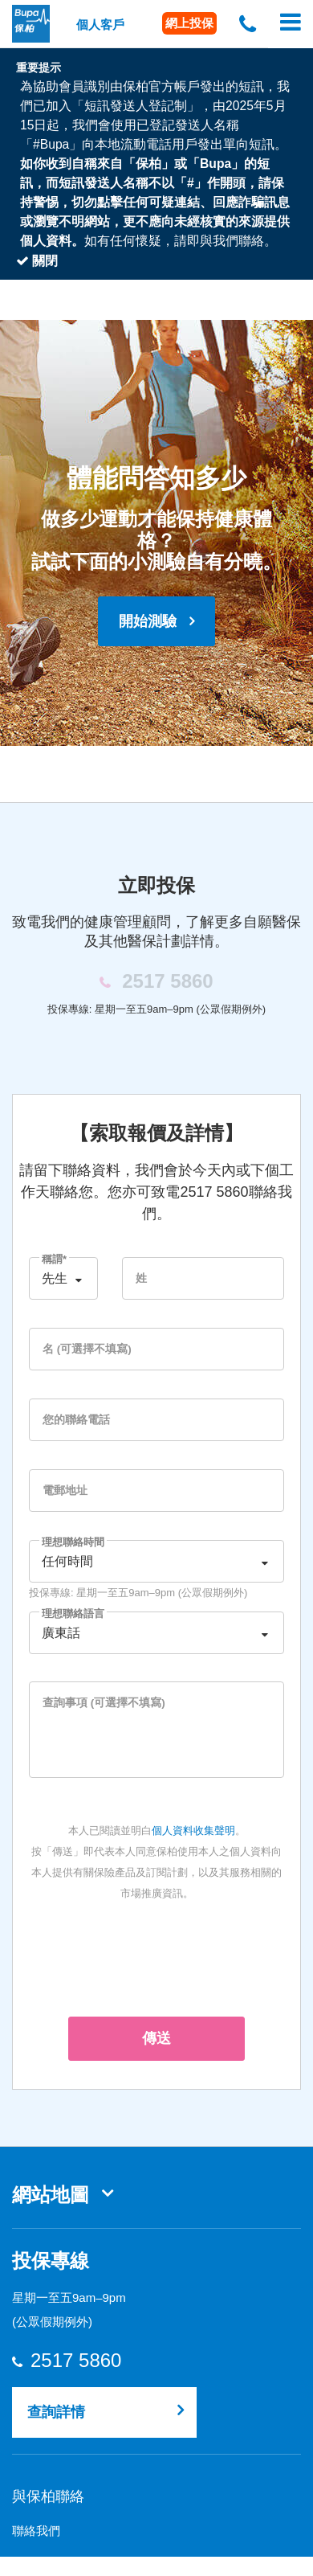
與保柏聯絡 (48, 2496)
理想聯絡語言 (73, 1613)
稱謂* (54, 1259)
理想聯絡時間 (73, 1542)
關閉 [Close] (37, 261)
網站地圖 (50, 2194)
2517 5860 (75, 2360)
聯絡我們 (36, 2530)
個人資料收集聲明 (193, 1830)
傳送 (156, 2038)
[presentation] (156, 1955)
